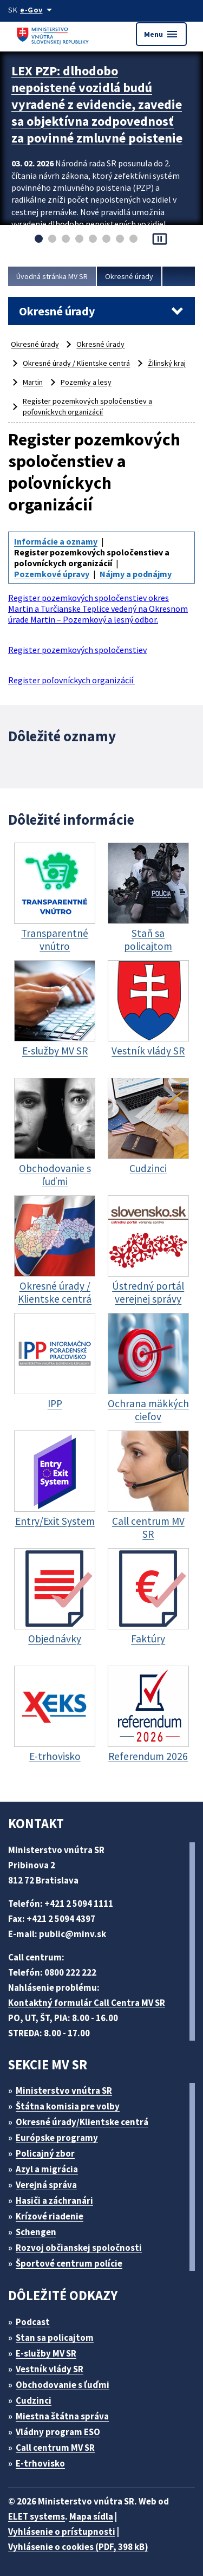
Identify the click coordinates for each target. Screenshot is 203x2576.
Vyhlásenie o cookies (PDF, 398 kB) (78, 2547)
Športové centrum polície (69, 2263)
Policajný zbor (45, 2153)
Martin (33, 382)
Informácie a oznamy (55, 541)
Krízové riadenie (49, 2216)
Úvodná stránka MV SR (52, 276)
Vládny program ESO (58, 2432)
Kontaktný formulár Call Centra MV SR (86, 2003)
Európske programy (57, 2138)
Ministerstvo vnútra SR (64, 2090)
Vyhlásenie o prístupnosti (61, 2532)
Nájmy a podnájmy (136, 573)
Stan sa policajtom (55, 2338)
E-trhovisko (40, 2463)
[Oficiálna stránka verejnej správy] (38, 9)
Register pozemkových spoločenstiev (77, 649)
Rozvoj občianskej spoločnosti (79, 2248)
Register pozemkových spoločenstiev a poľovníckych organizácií (87, 406)
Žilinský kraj (167, 363)
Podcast (33, 2322)
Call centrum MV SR (55, 2448)
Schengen (36, 2232)
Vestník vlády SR (49, 2369)
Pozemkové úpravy (51, 573)
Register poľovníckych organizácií (71, 680)
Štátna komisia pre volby (68, 2106)
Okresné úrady (129, 276)
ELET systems (36, 2516)
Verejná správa (46, 2185)
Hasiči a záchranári (54, 2200)
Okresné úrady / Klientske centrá (76, 363)
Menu (161, 34)
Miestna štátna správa (62, 2416)
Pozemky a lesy (86, 382)
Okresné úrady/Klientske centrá (82, 2122)
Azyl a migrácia (47, 2169)
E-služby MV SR (46, 2353)
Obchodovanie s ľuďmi (62, 2385)
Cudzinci (33, 2400)
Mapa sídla (91, 2516)
